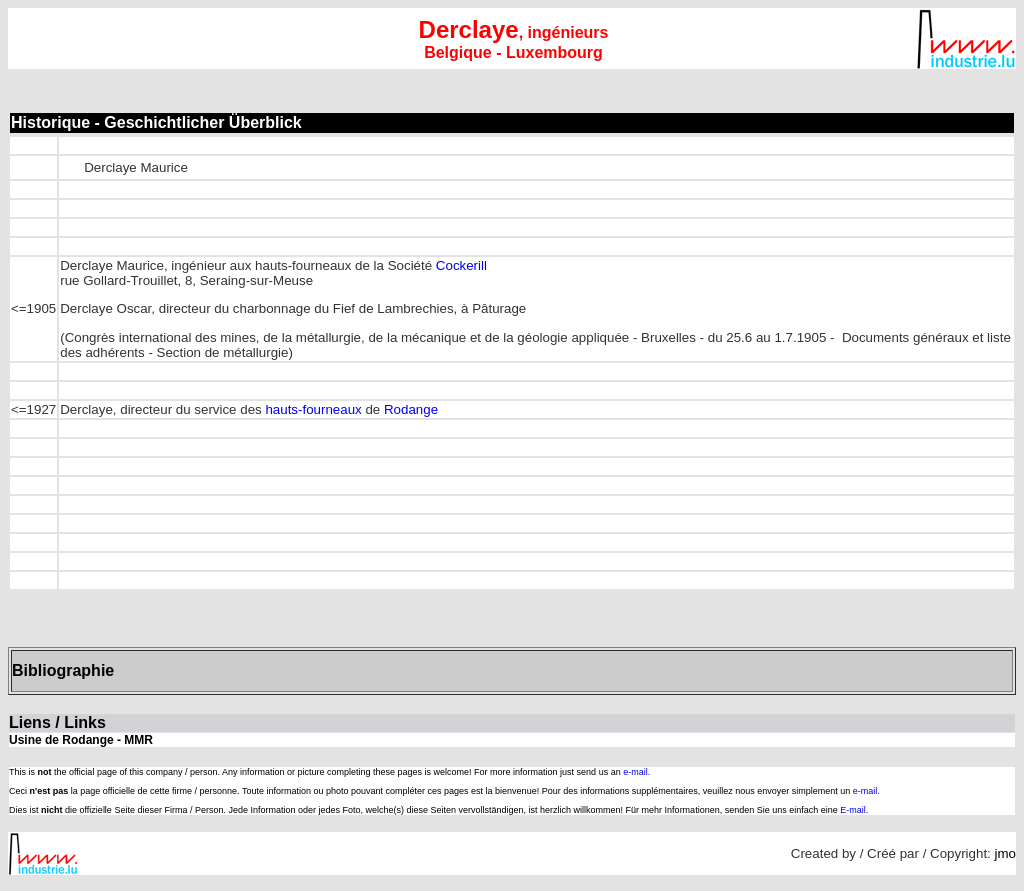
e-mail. (636, 772)
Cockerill (461, 265)
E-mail (853, 810)
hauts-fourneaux (313, 409)
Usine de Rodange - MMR (81, 740)
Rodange (411, 409)
